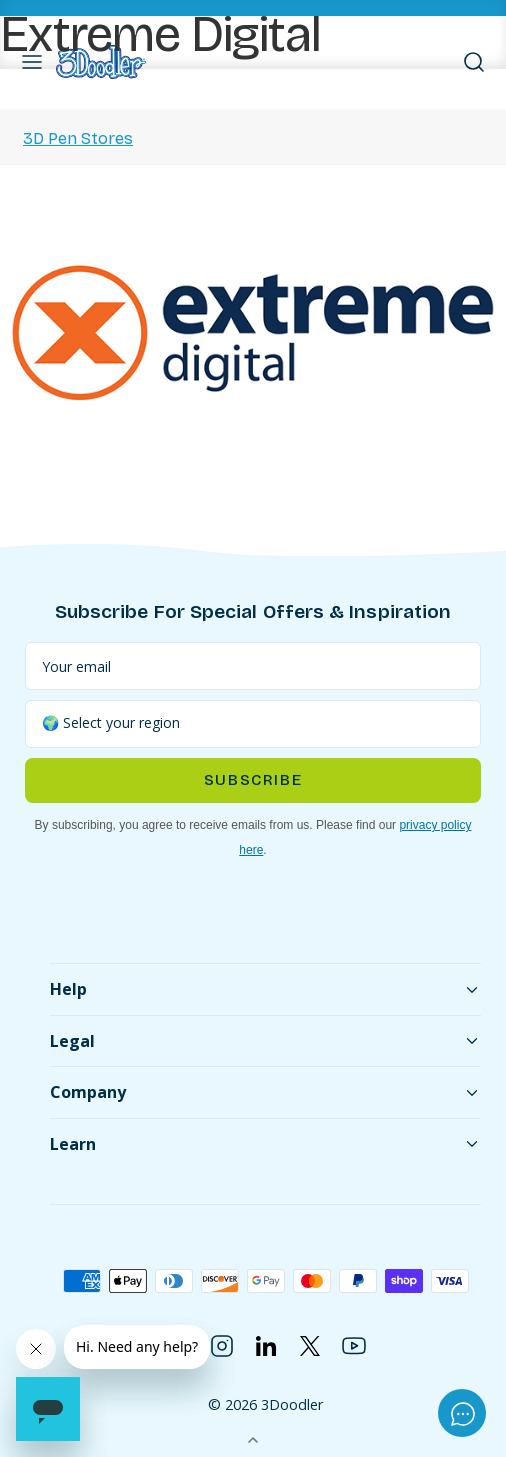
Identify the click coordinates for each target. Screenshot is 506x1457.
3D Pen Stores (78, 138)
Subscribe (253, 780)
